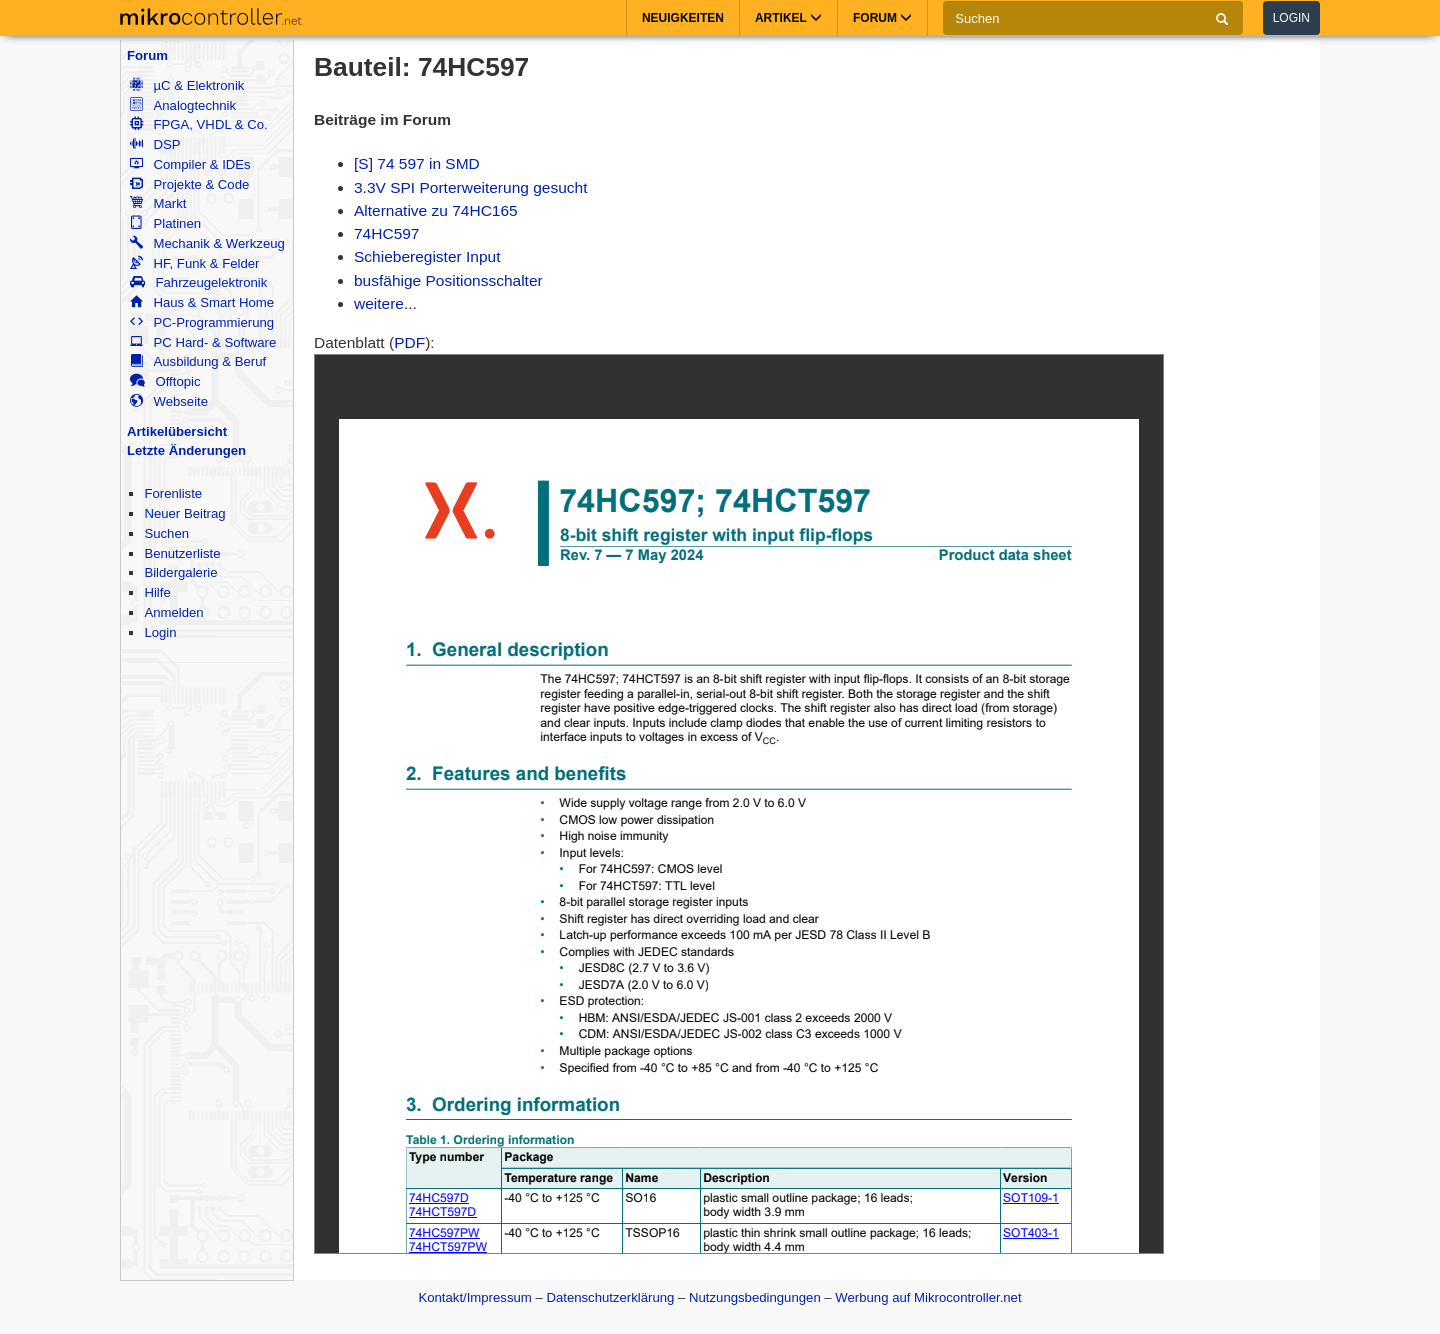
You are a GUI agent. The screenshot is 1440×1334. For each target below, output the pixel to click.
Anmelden (173, 612)
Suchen (166, 533)
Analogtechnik (183, 105)
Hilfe (157, 592)
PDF (409, 342)
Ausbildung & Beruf (198, 361)
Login (1291, 18)
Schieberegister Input (427, 256)
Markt (158, 203)
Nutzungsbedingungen (755, 1297)
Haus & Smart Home (202, 302)
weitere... (385, 303)
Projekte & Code (189, 184)
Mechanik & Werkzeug (207, 243)
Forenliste (173, 493)
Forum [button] (882, 18)
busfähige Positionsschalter (448, 280)
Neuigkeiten (683, 18)
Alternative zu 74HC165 (436, 210)
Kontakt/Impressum (474, 1297)
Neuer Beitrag (184, 513)
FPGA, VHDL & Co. (198, 124)
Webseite (169, 401)
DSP (155, 144)
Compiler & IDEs (190, 164)
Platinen (165, 223)
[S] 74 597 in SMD (417, 163)
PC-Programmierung (202, 322)
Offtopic (165, 381)
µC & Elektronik (187, 85)
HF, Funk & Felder (194, 263)
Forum (147, 55)
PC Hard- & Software (203, 342)
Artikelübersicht (177, 431)
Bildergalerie (180, 572)
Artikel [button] (788, 18)
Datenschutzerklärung (610, 1297)
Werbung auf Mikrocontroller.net (928, 1297)
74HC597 (387, 233)
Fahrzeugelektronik (198, 282)
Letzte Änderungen (186, 450)
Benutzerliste (182, 553)
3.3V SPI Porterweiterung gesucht (471, 187)
